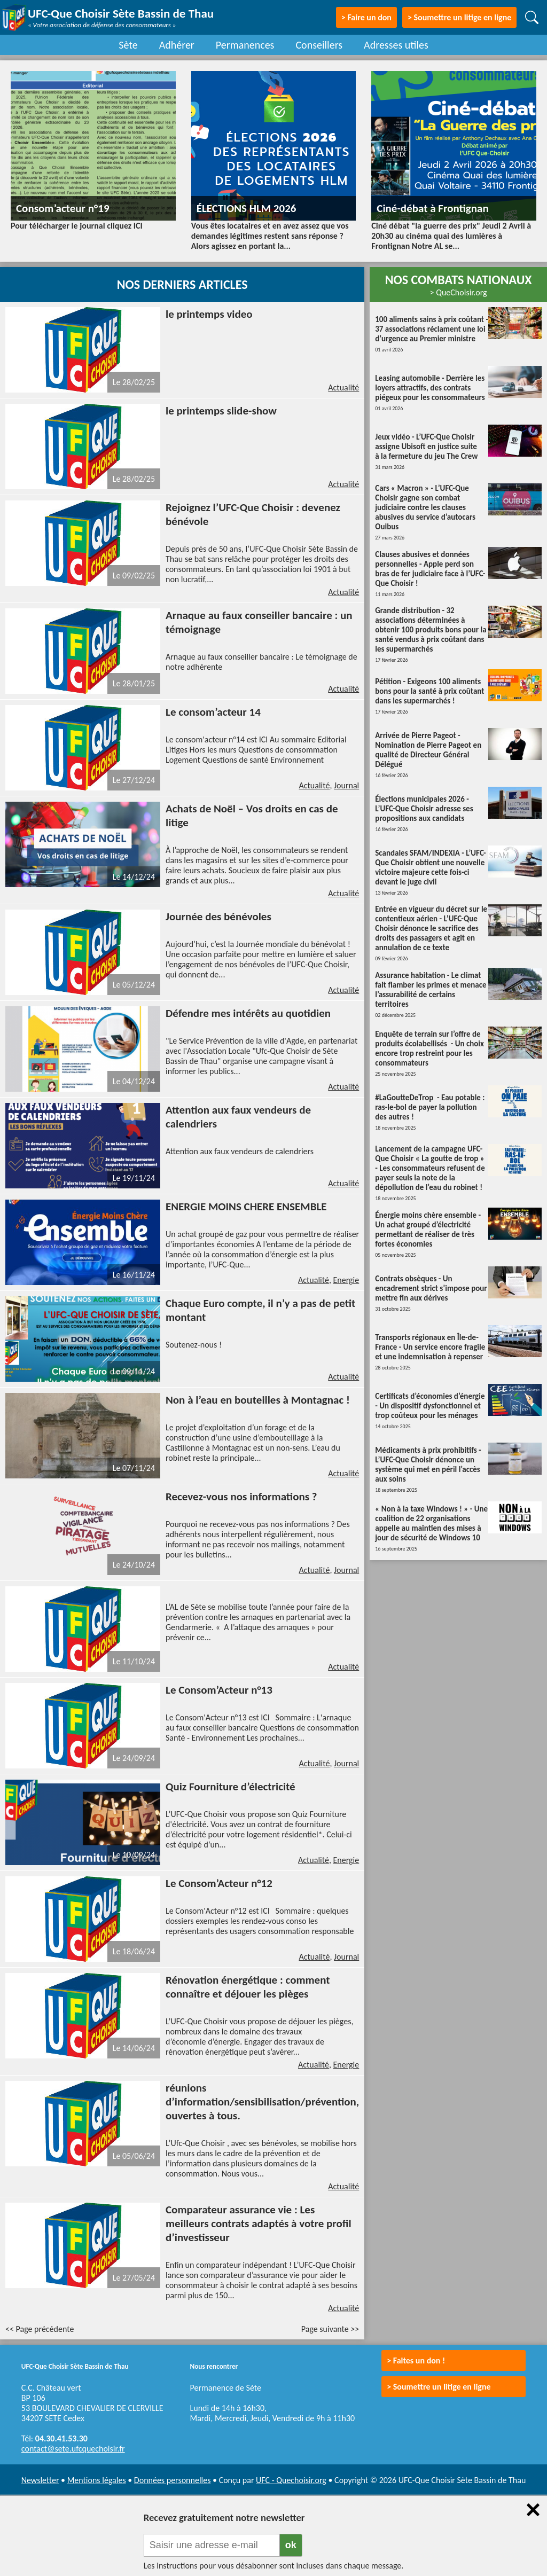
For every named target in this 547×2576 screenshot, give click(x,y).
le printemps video (209, 314)
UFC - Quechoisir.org (291, 2480)
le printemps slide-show (221, 411)
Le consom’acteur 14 (213, 712)
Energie (346, 1280)
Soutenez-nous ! (194, 1345)
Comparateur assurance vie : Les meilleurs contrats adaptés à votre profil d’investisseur (258, 2223)
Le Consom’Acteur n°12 (219, 1883)
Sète (128, 44)
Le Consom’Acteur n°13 (219, 1690)
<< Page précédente (39, 2329)
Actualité (343, 387)
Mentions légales (96, 2480)
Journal (346, 785)
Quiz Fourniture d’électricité (230, 1787)
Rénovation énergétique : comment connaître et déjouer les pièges (248, 1987)
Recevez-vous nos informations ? (241, 1497)
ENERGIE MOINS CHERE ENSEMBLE (246, 1206)
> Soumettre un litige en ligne (459, 17)
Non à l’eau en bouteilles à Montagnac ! (258, 1400)
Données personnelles (172, 2480)
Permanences (245, 44)
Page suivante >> (330, 2329)
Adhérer (176, 44)
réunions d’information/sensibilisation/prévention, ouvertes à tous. (262, 2102)
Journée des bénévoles (218, 916)
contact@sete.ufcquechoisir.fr (73, 2449)
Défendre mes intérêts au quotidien (248, 1013)
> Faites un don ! (416, 2360)
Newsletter (40, 2480)
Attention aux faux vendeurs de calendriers (240, 1151)
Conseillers (318, 44)
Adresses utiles (396, 44)
